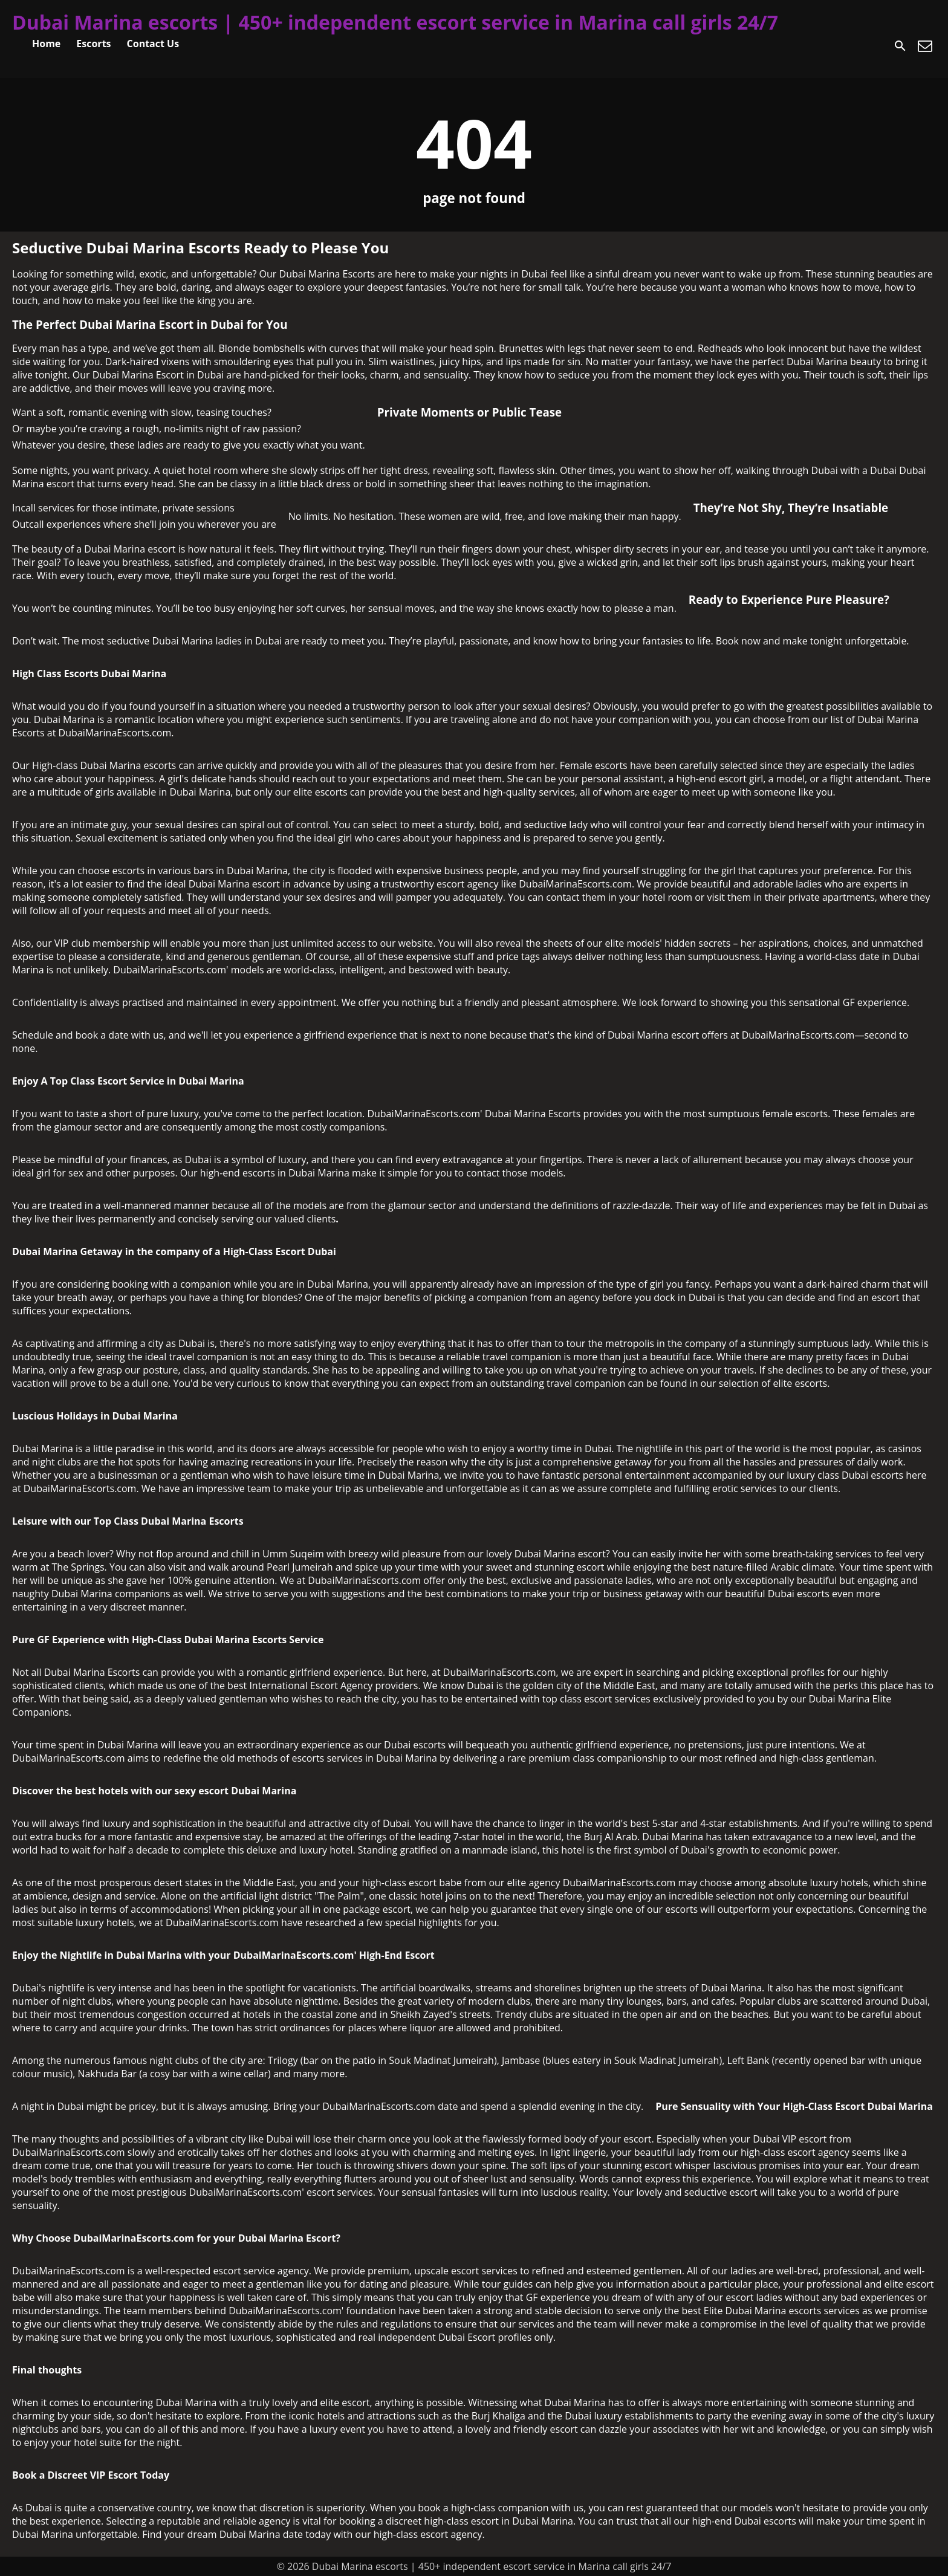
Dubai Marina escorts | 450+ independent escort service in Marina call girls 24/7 (395, 22)
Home (46, 43)
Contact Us (153, 43)
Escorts (93, 43)
